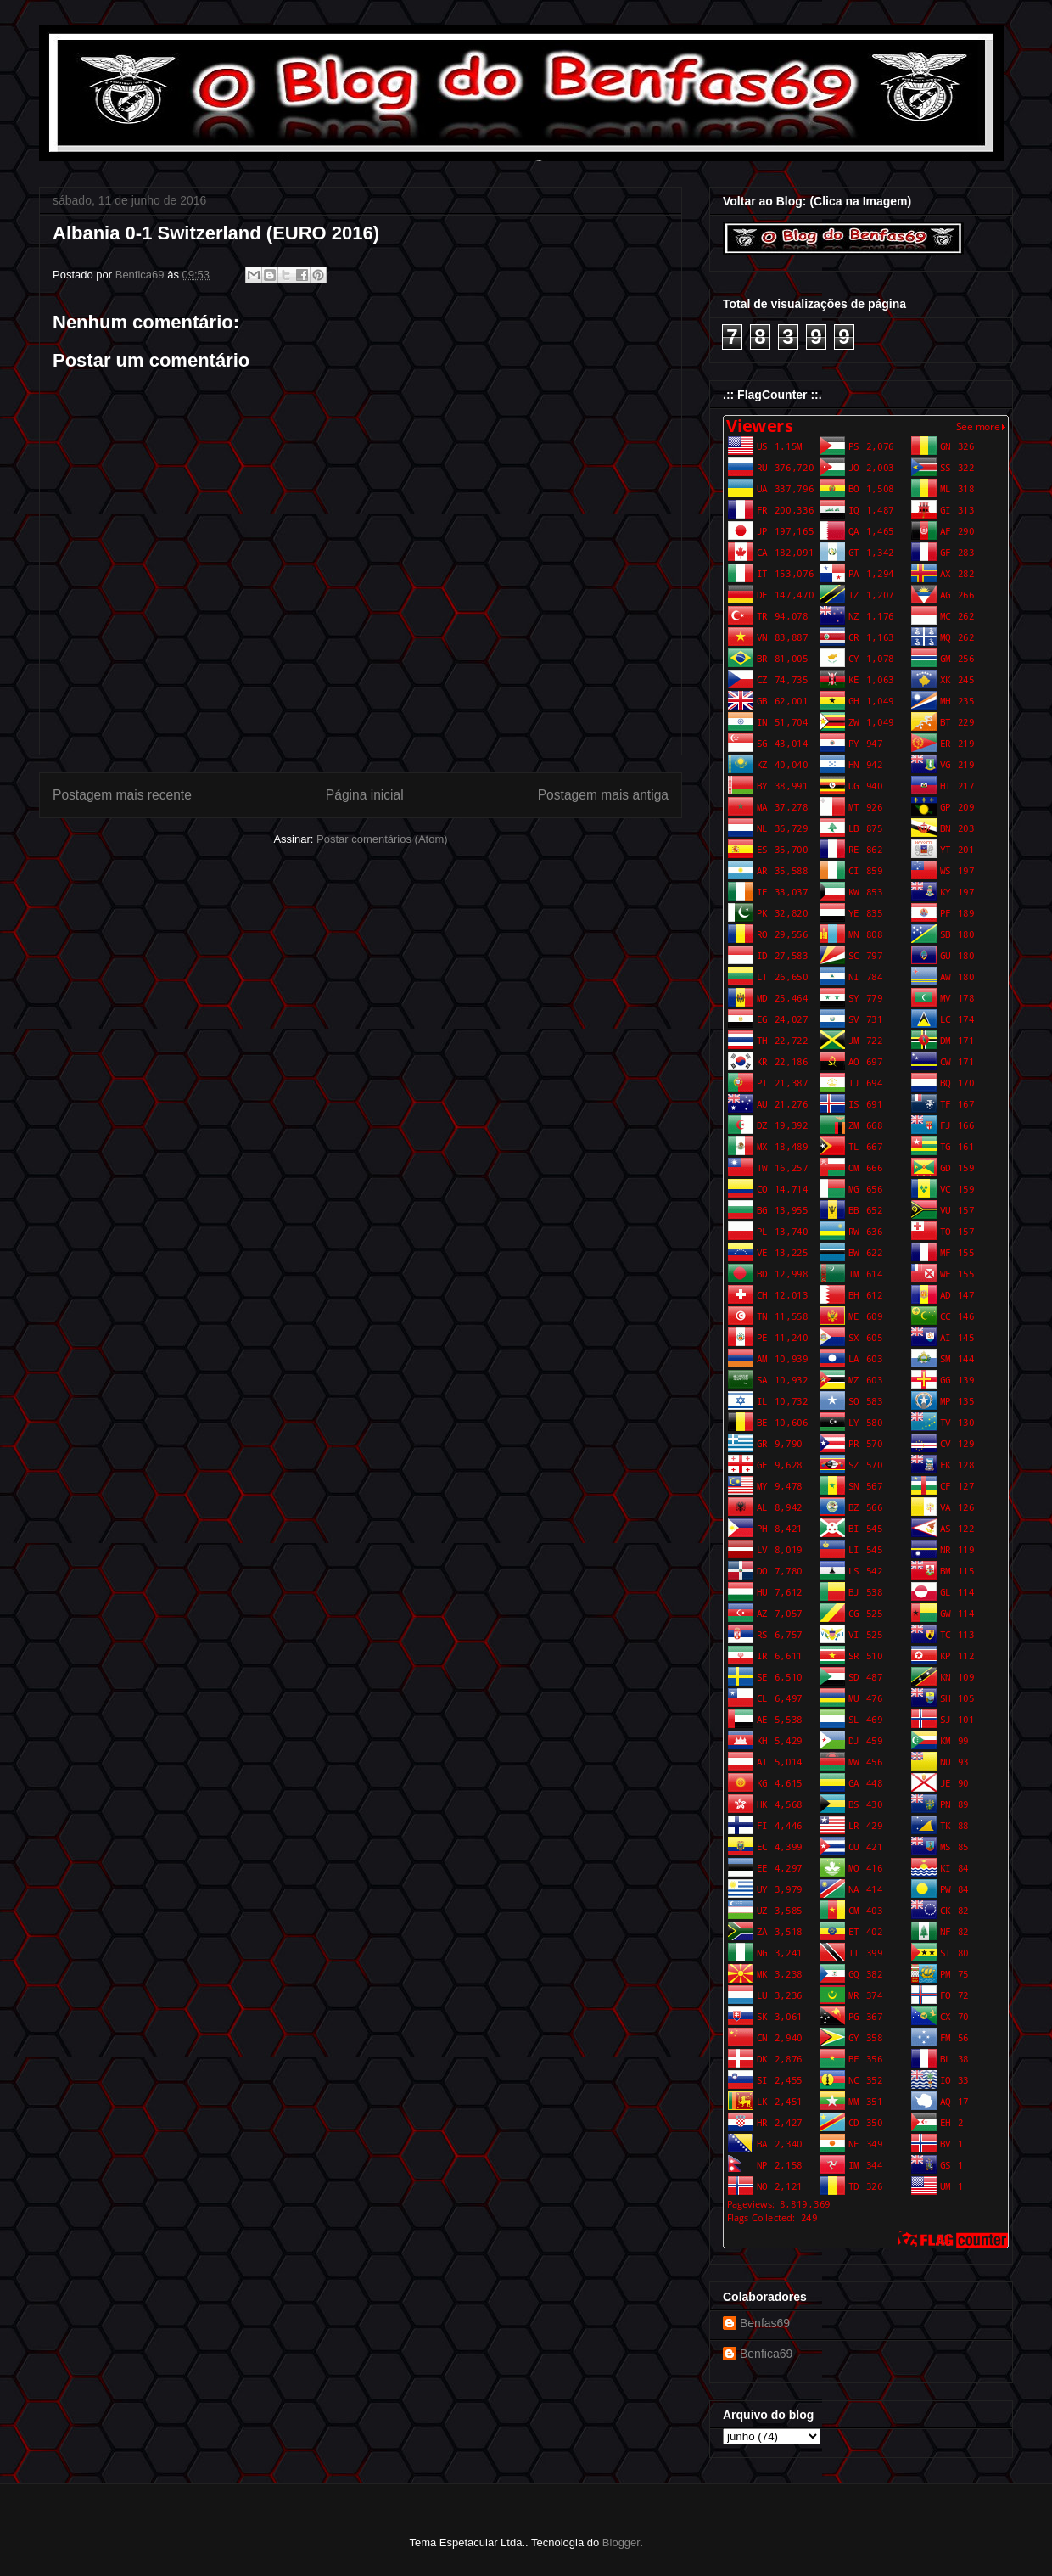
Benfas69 (765, 2323)
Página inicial (365, 795)
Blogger (621, 2542)
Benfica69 (766, 2353)
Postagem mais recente (122, 795)
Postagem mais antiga (603, 795)
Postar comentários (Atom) (382, 839)
